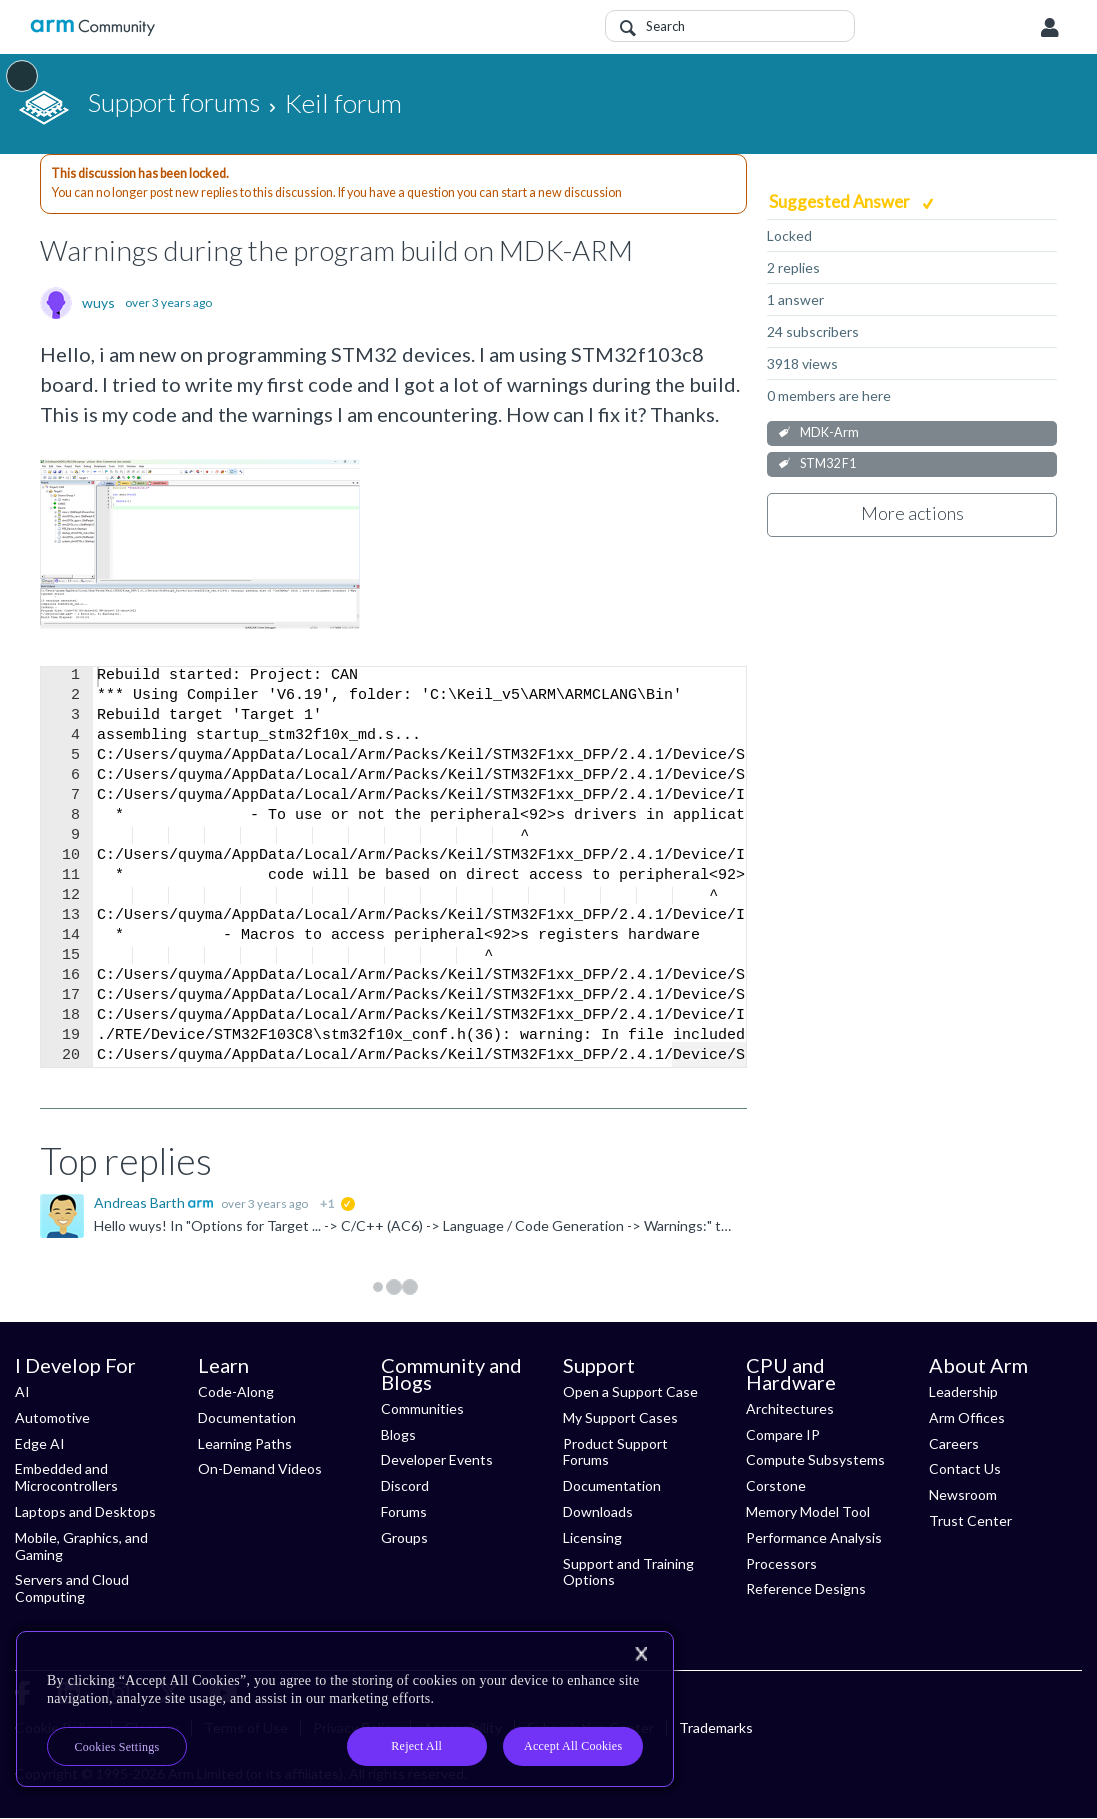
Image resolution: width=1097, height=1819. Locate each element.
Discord (405, 1485)
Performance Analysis (814, 1537)
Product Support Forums (615, 1452)
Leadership (963, 1391)
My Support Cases (620, 1417)
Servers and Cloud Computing (72, 1588)
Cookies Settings (117, 1747)
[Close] (641, 1654)
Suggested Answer (841, 201)
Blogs (398, 1434)
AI (22, 1391)
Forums (404, 1511)
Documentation (247, 1417)
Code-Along (236, 1391)
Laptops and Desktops (85, 1511)
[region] (345, 1709)
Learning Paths (245, 1443)
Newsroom (963, 1494)
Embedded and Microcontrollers (66, 1477)
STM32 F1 (828, 463)
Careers (954, 1443)
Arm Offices (967, 1417)
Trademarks (716, 1727)
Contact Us (965, 1468)
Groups (404, 1537)
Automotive (52, 1417)
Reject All (416, 1746)
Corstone (776, 1485)
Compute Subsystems (815, 1459)
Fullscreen (709, 1054)
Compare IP (783, 1434)
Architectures (790, 1408)
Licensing (592, 1537)
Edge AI (40, 1443)
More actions (912, 513)
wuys (98, 303)
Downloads (598, 1511)
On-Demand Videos (260, 1468)
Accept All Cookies (573, 1746)
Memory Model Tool (808, 1511)
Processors (781, 1563)
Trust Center (970, 1520)
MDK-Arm (829, 432)
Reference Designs (806, 1588)
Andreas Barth (141, 1202)
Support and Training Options (628, 1572)
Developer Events (437, 1459)
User (1050, 28)
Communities (422, 1408)
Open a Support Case (630, 1391)
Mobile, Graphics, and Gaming (81, 1546)
